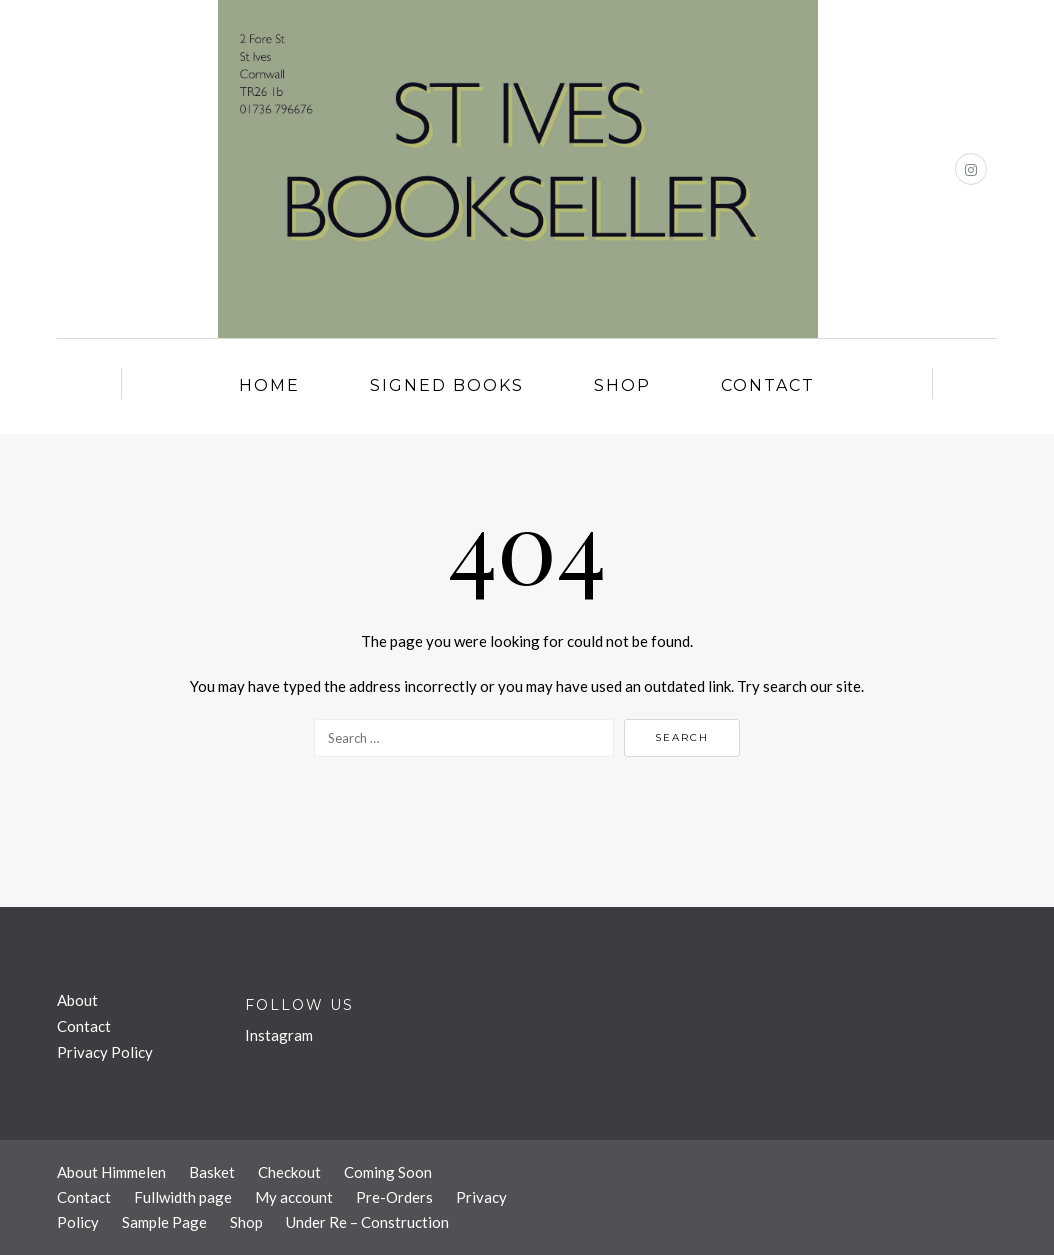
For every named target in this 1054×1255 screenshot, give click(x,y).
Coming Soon (388, 1172)
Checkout (289, 1172)
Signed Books (447, 385)
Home (269, 385)
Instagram (279, 1035)
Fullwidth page (183, 1197)
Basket (212, 1172)
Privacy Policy (105, 1052)
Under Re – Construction (367, 1222)
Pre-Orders (394, 1197)
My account (294, 1197)
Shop (622, 385)
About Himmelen (111, 1172)
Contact (768, 385)
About (77, 1000)
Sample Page (164, 1222)
